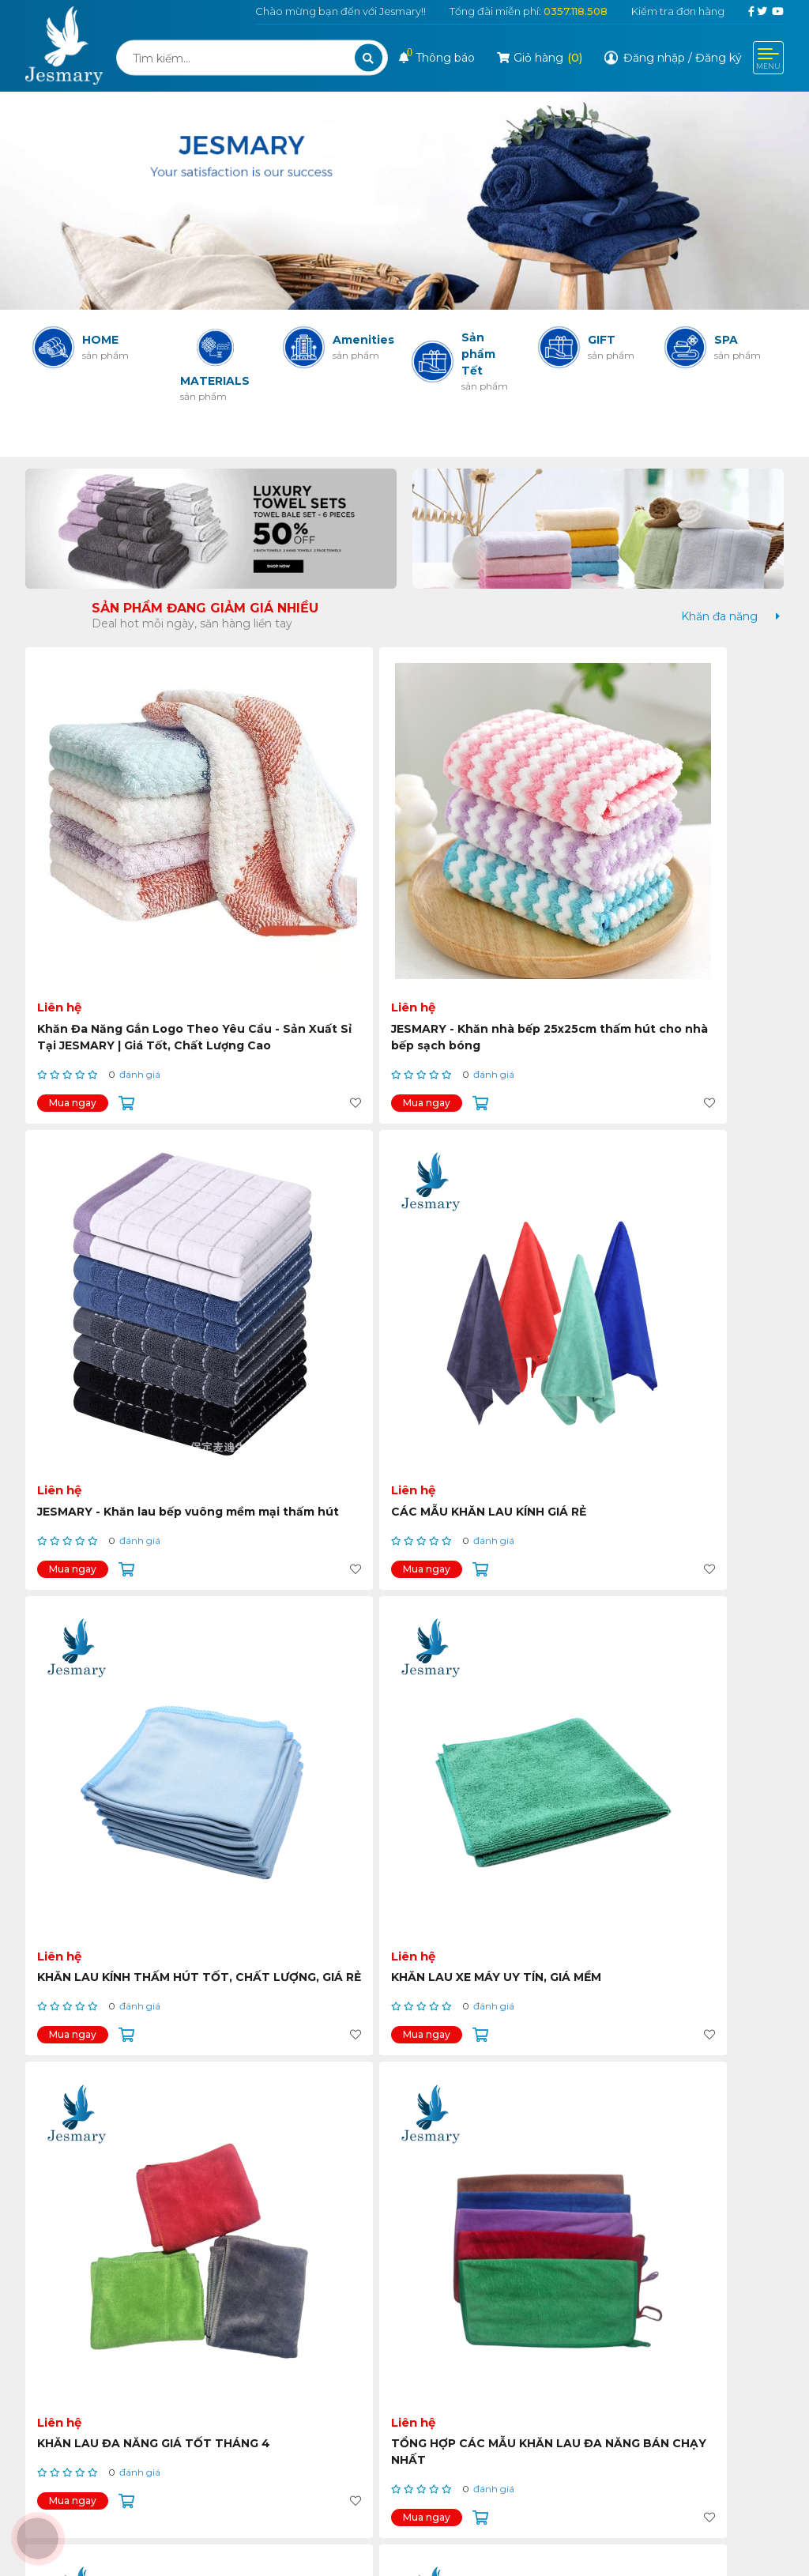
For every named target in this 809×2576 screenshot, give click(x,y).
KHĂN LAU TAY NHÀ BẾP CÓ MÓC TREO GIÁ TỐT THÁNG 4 (109, 1841)
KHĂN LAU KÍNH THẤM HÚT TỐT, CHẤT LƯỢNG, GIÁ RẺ (110, 1202)
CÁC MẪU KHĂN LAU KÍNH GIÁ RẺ (687, 874)
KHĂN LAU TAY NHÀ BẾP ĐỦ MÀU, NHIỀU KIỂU (492, 1513)
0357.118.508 (576, 11)
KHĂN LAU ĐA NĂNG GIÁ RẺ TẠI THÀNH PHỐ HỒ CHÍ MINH (308, 1522)
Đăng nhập (654, 58)
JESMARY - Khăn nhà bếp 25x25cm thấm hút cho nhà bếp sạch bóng (303, 882)
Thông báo (437, 58)
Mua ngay (72, 940)
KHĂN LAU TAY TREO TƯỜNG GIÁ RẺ (674, 1832)
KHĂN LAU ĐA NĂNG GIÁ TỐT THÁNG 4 (492, 1193)
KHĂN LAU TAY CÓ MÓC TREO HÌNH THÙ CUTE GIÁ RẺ (688, 1522)
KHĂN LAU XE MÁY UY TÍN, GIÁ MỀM (306, 1193)
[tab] (719, 616)
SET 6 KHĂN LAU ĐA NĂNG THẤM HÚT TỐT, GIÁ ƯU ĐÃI (116, 1522)
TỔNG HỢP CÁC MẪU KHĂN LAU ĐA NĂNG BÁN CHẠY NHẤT (686, 1202)
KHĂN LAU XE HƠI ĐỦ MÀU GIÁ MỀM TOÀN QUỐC (306, 1832)
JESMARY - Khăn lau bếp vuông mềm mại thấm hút (497, 874)
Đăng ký (718, 58)
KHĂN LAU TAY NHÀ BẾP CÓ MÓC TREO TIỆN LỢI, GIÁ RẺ (492, 1841)
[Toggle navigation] (768, 57)
